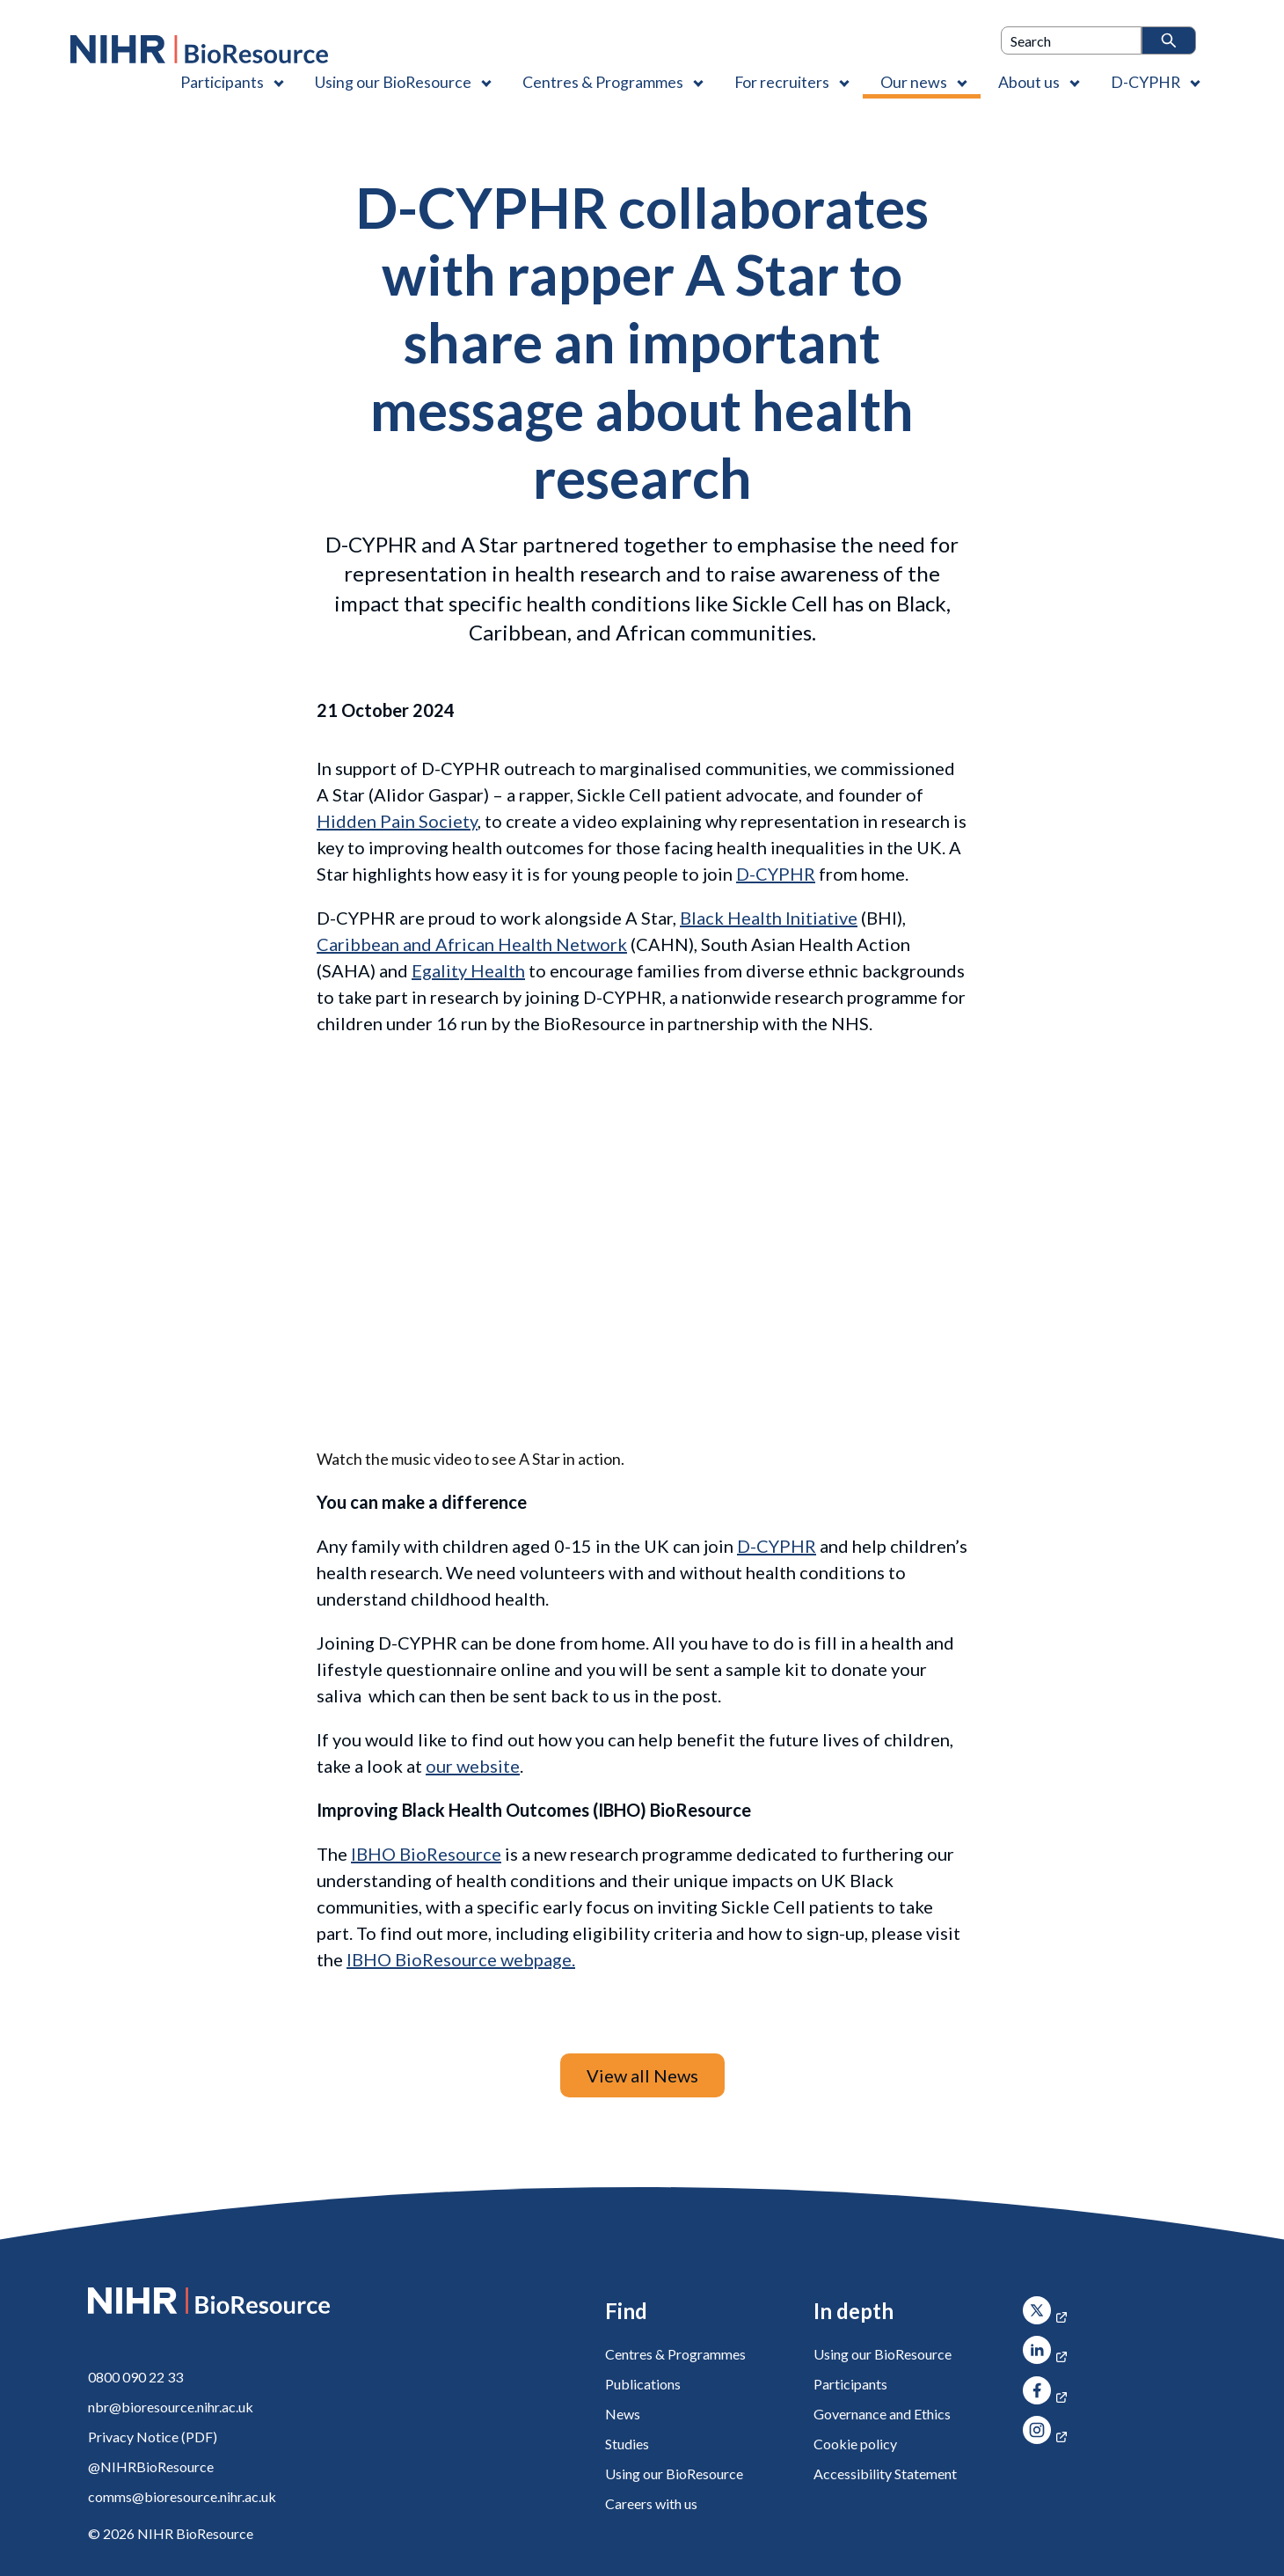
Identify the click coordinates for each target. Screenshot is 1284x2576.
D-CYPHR (775, 873)
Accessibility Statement (885, 2473)
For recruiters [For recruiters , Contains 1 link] (781, 81)
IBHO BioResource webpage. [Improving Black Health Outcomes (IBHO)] (461, 1959)
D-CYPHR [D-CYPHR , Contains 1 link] (1145, 81)
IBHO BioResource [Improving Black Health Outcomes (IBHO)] (426, 1853)
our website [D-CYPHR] (473, 1765)
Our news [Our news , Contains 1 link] (913, 81)
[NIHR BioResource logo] (199, 49)
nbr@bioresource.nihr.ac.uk (170, 2406)
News (622, 2413)
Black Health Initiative (768, 917)
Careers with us (651, 2503)
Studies (627, 2443)
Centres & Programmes (675, 2353)
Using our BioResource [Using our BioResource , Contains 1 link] (393, 81)
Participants (850, 2383)
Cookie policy (855, 2443)
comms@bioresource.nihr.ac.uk (182, 2496)
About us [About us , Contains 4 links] (1029, 81)
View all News (642, 2075)
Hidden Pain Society (397, 820)
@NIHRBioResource (151, 2466)
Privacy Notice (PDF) (152, 2436)
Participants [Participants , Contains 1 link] (222, 81)
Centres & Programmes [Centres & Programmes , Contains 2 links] (602, 81)
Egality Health (468, 970)
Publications (643, 2383)
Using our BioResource (674, 2473)
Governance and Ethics (882, 2413)
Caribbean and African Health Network (472, 944)
